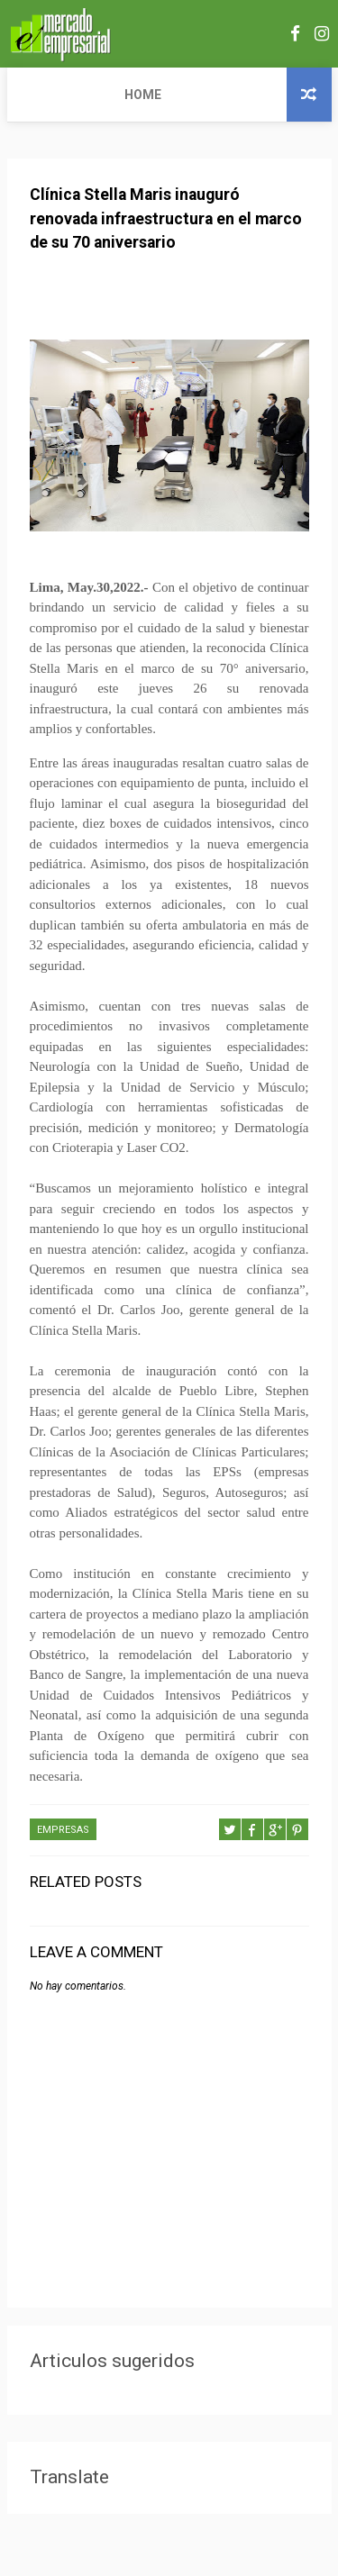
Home (37, 94)
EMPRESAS (63, 1831)
